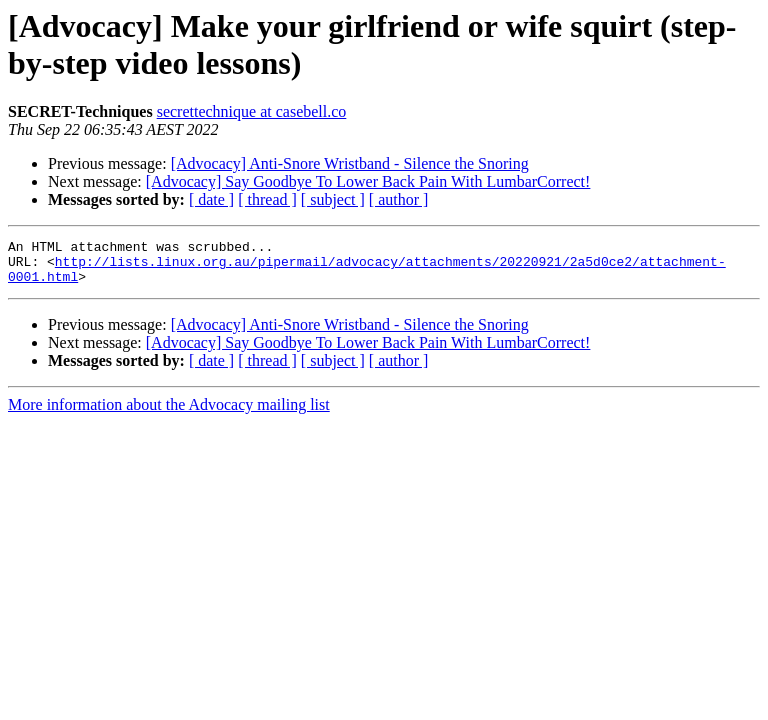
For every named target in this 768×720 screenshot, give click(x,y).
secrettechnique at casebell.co (252, 111)
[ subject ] (333, 199)
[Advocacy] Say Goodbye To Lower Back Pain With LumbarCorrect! (368, 181)
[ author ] (399, 199)
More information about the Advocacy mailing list (169, 413)
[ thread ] (267, 199)
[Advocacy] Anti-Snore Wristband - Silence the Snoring (350, 163)
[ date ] (211, 199)
